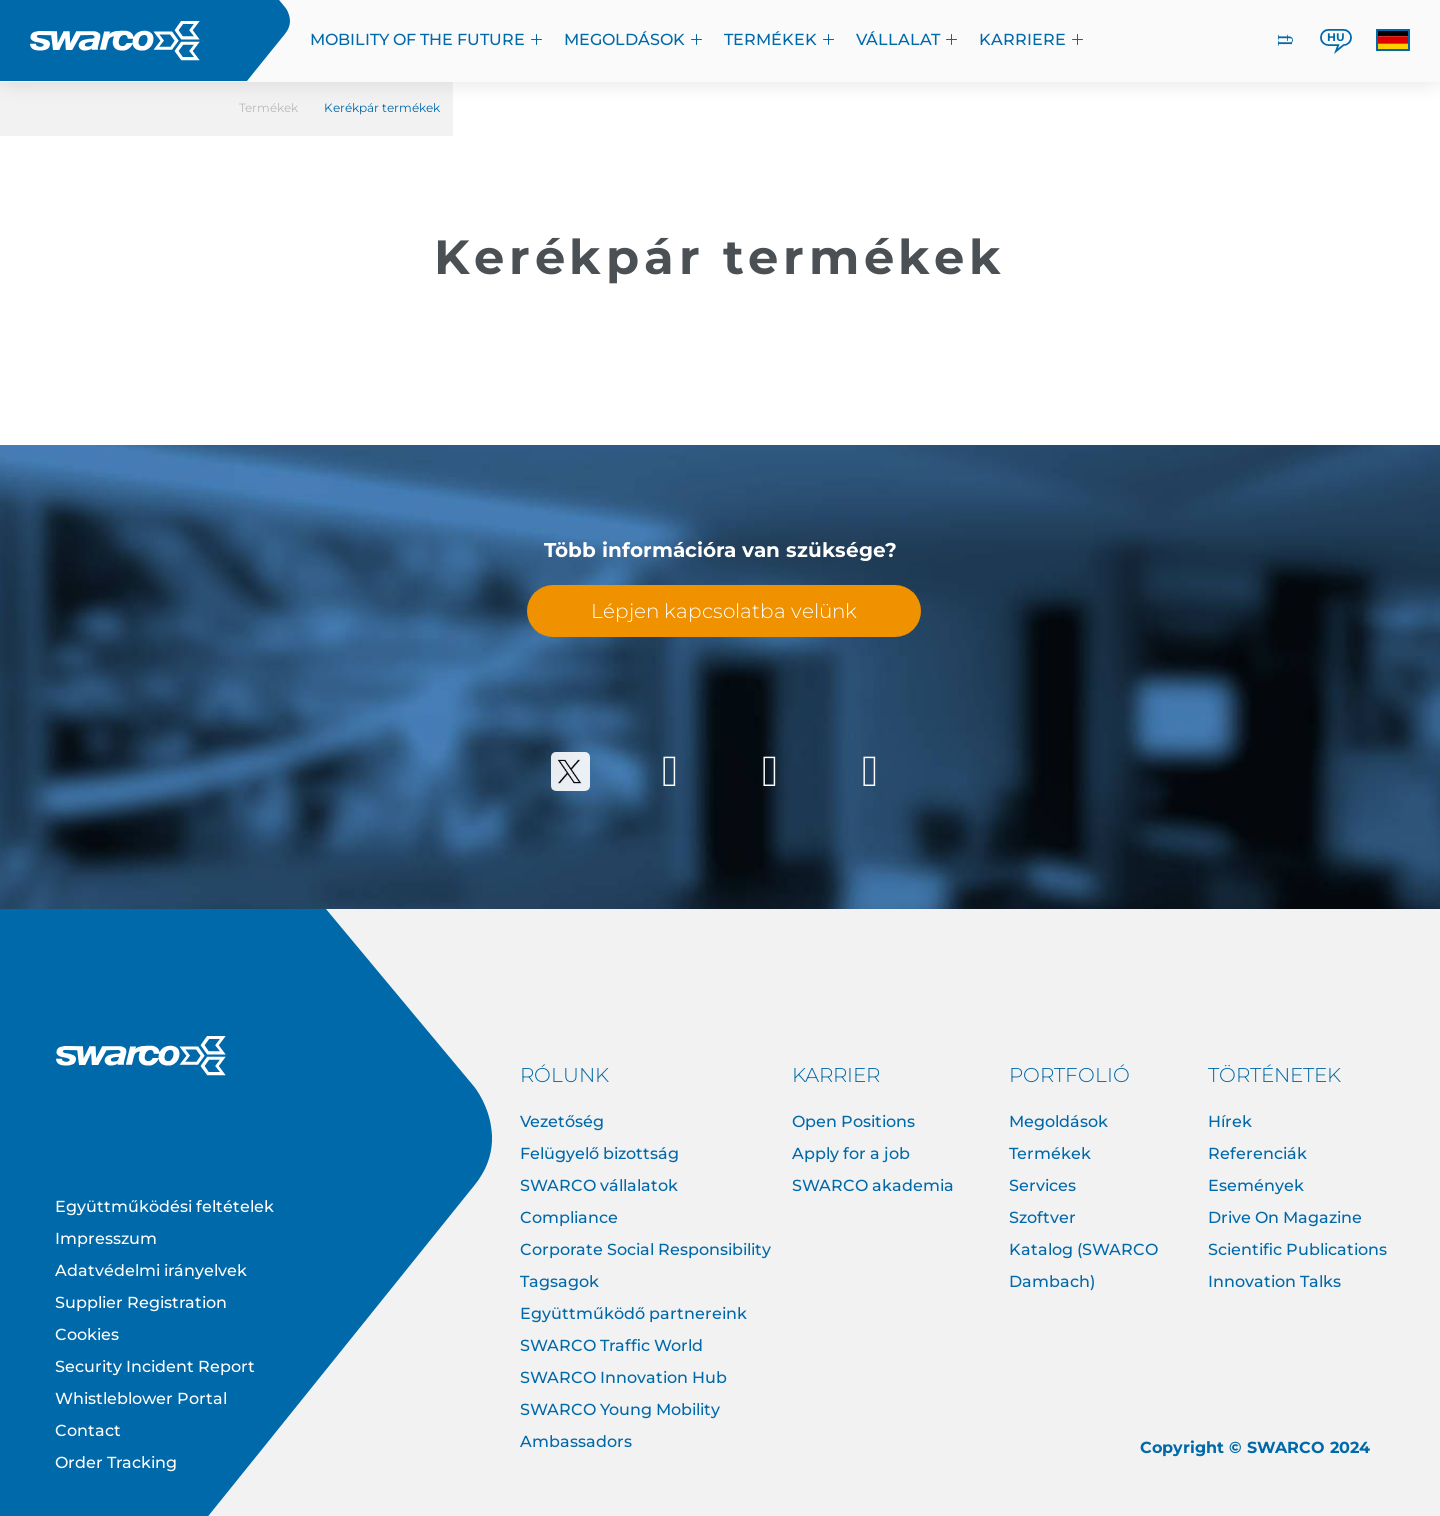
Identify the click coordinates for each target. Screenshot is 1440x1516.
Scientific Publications (1297, 1249)
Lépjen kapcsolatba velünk (724, 611)
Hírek (1230, 1121)
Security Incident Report (155, 1366)
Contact (88, 1430)
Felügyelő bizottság (599, 1153)
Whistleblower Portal (141, 1398)
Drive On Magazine (1285, 1217)
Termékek (780, 39)
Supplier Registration (141, 1302)
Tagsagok (559, 1281)
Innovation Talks (1274, 1281)
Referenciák (1257, 1153)
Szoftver (1042, 1217)
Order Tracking (116, 1462)
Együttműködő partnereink (633, 1313)
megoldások (634, 39)
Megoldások (1058, 1121)
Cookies (87, 1334)
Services (1042, 1185)
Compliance (569, 1217)
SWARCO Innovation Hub (623, 1377)
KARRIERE (1032, 39)
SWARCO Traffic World (611, 1345)
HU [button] (1336, 37)
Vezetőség (562, 1121)
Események (1256, 1185)
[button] (1393, 40)
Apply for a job (851, 1153)
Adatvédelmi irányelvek (151, 1270)
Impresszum (106, 1238)
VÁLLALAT (907, 39)
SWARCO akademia (873, 1185)
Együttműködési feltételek (164, 1206)
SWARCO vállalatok (599, 1185)
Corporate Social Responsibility (645, 1249)
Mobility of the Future (427, 39)
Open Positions (853, 1121)
